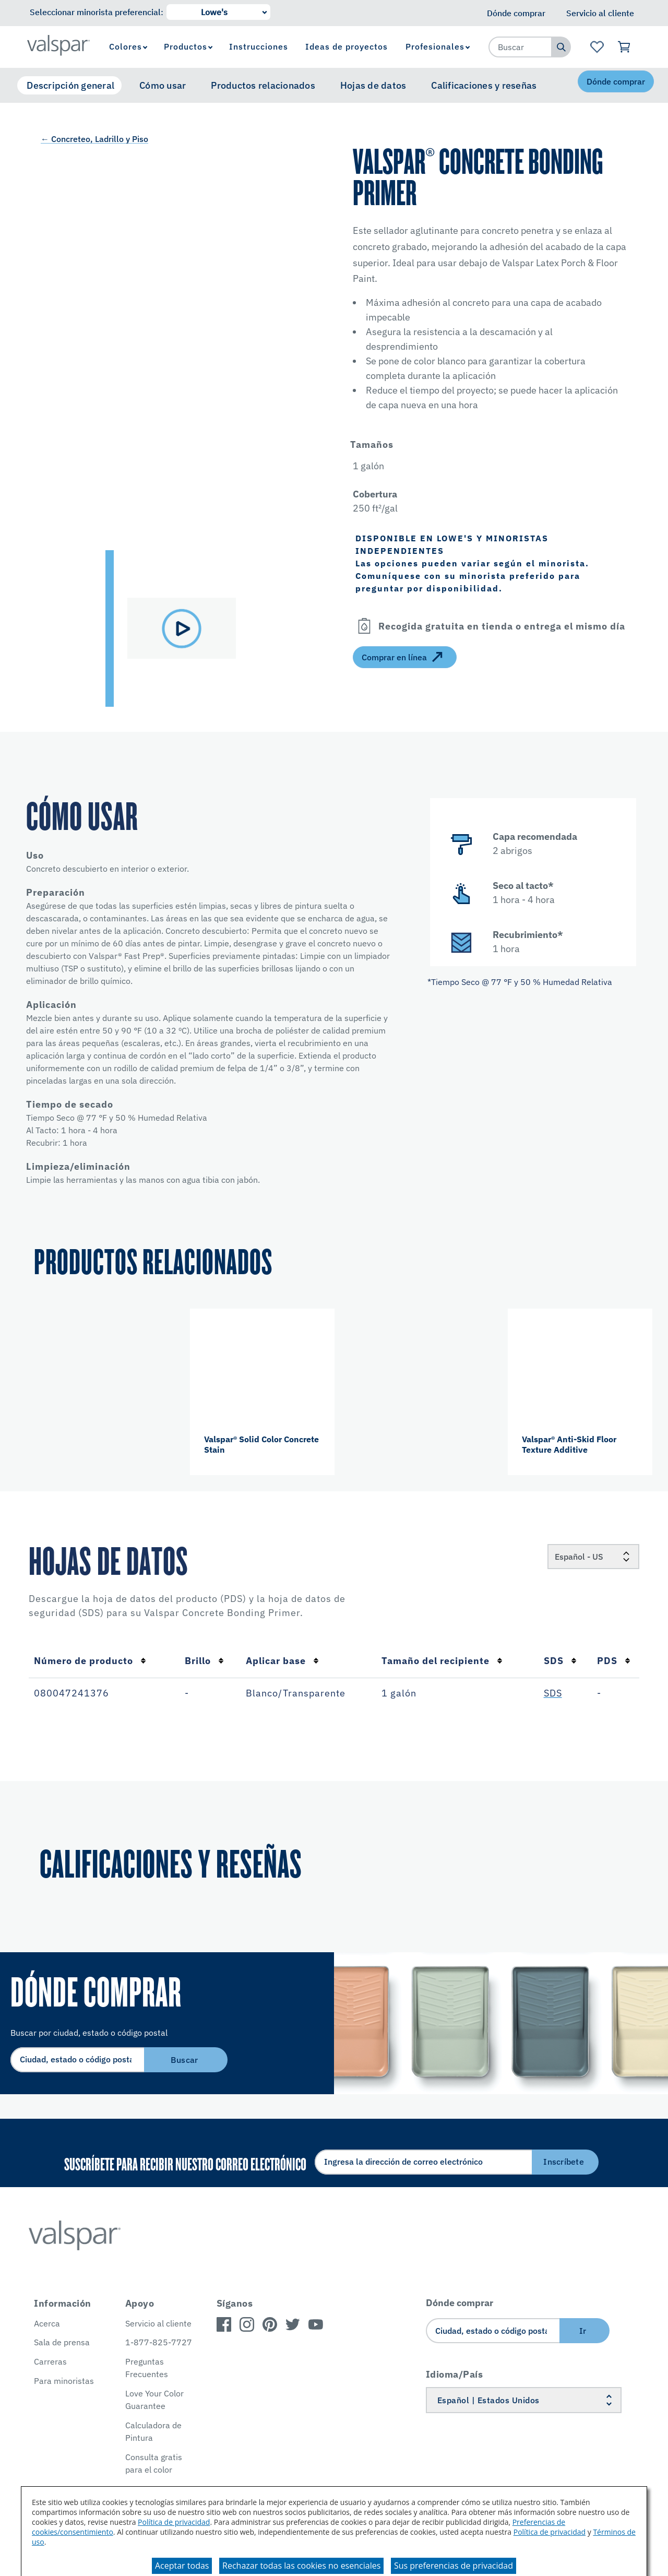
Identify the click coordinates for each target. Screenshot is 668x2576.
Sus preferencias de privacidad (453, 2565)
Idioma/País (454, 2374)
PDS (613, 1661)
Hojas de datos (373, 85)
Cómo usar (162, 85)
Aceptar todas (182, 2565)
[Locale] (593, 1556)
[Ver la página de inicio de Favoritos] (597, 47)
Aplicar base (282, 1661)
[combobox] (520, 47)
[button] (416, 444)
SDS (560, 1661)
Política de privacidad (174, 2522)
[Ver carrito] (624, 47)
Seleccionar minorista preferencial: (96, 12)
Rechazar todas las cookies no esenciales (301, 2565)
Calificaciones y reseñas (483, 85)
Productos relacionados (263, 85)
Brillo (204, 1661)
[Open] (364, 626)
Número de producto (90, 1661)
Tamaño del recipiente (442, 1661)
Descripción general (70, 85)
